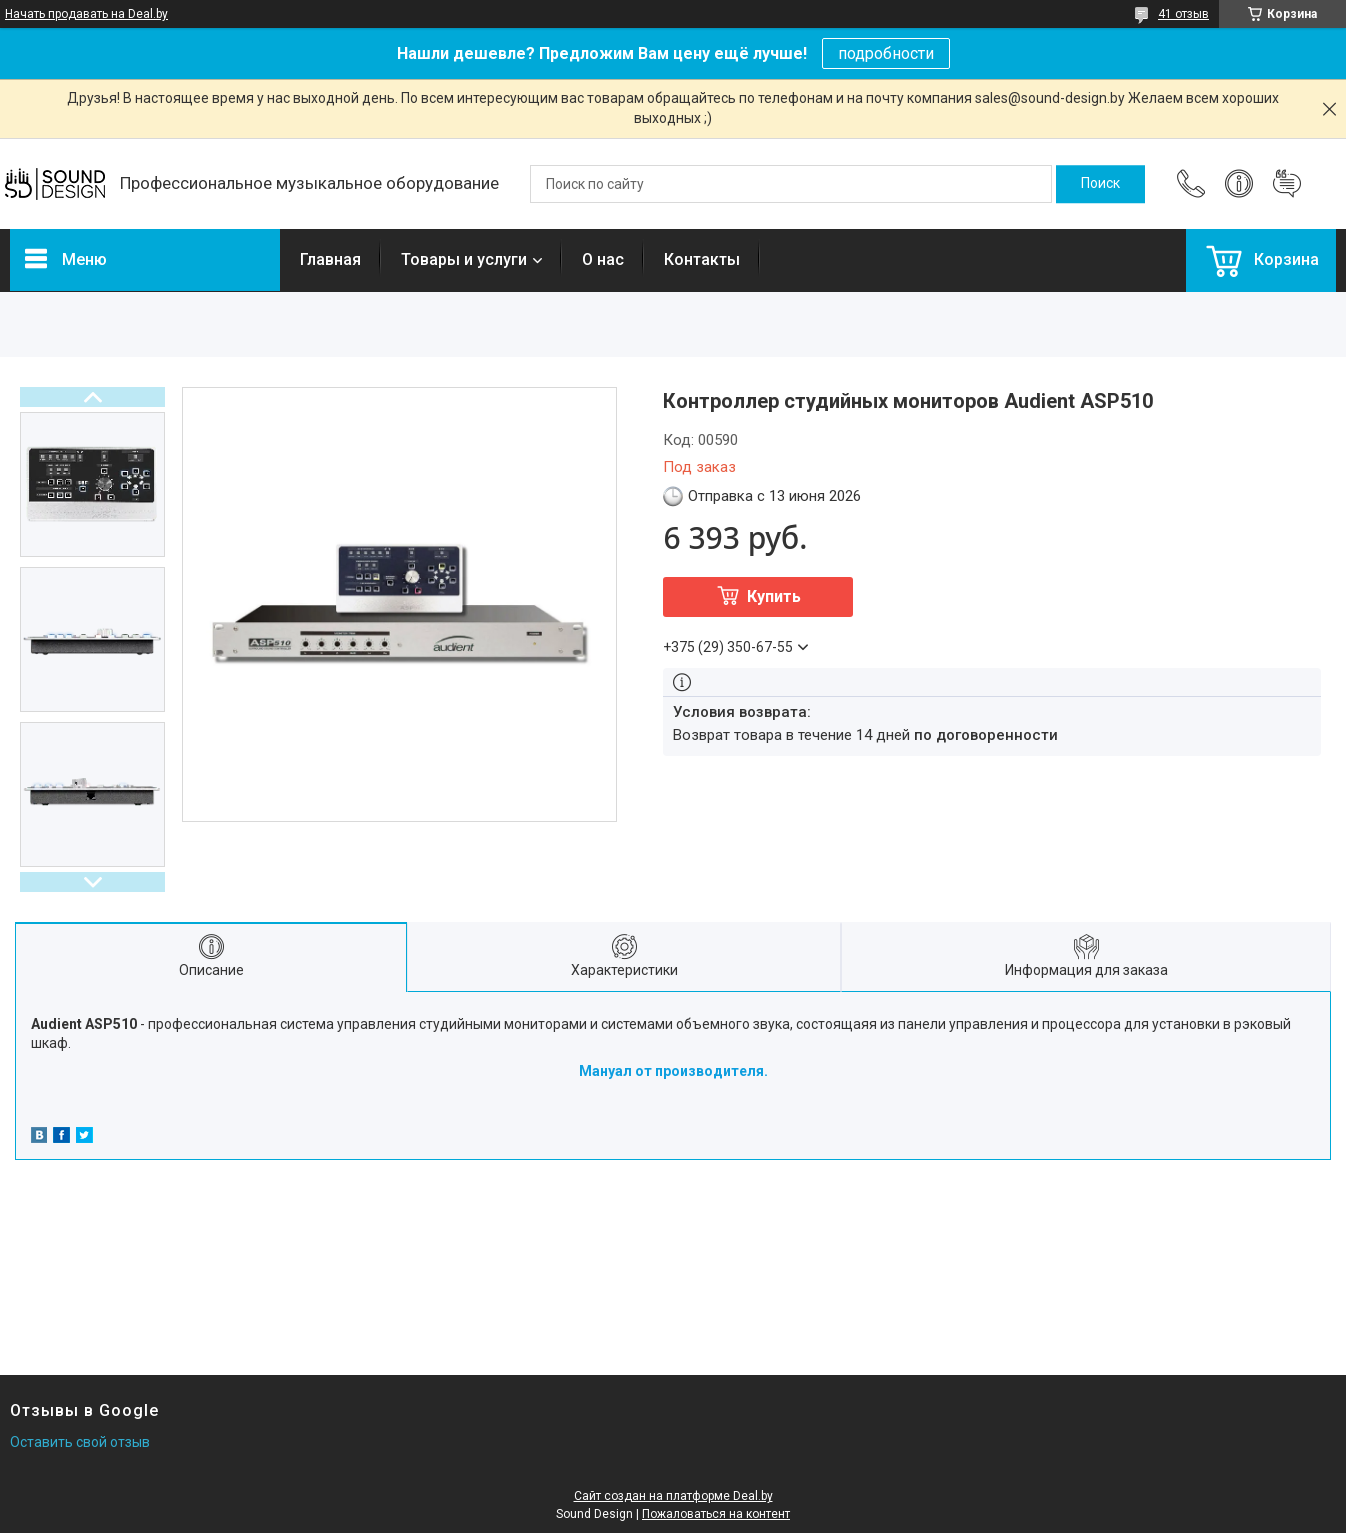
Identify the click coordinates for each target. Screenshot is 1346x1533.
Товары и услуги (464, 259)
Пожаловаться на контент (716, 1514)
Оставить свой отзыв (80, 1442)
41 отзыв (1183, 14)
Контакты (702, 259)
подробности (886, 53)
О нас (603, 259)
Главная (330, 259)
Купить (774, 596)
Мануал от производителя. (673, 1071)
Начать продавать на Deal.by (86, 14)
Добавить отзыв (1287, 184)
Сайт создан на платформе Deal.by (673, 1496)
